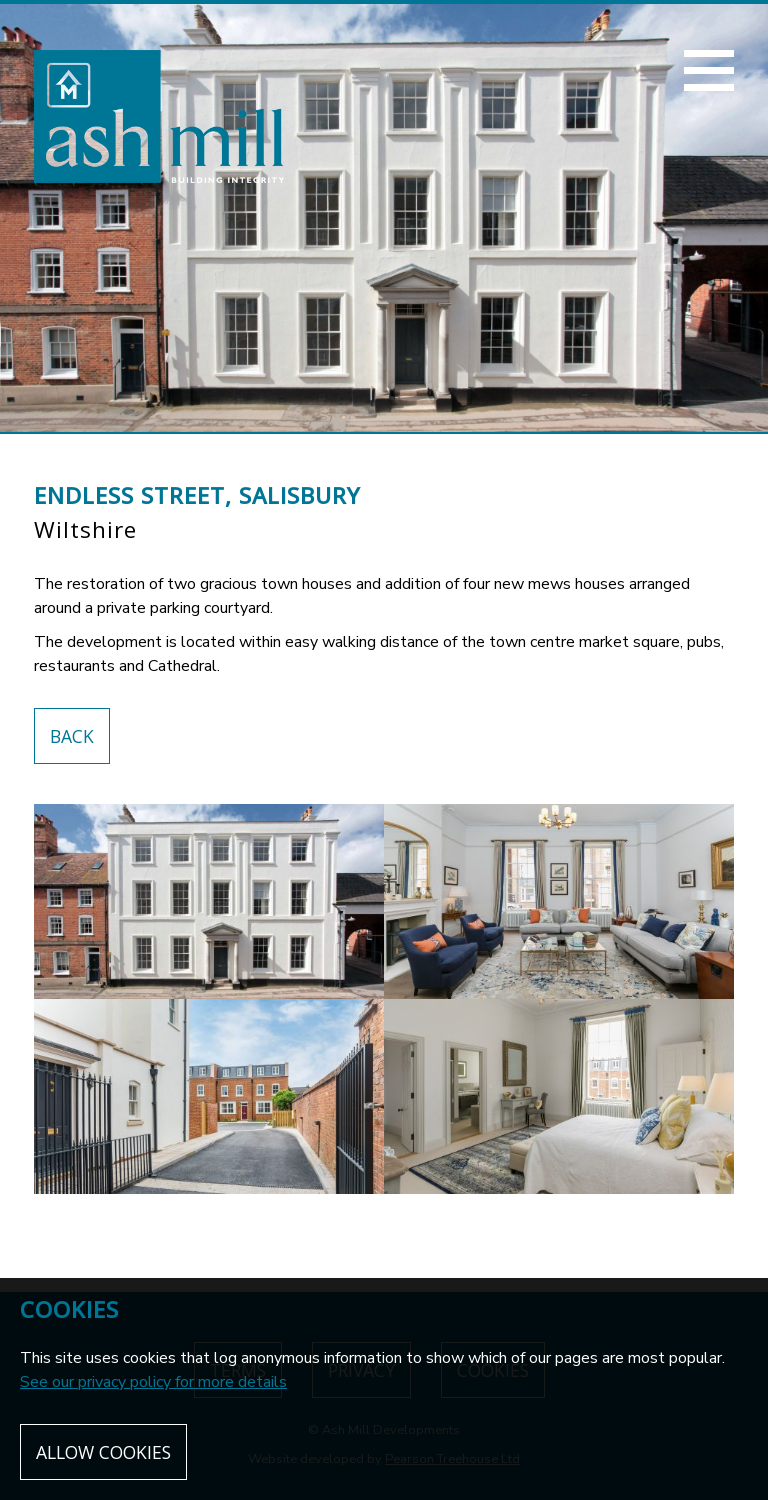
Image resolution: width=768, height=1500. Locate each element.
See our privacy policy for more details (153, 1382)
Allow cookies (103, 1452)
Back (72, 736)
